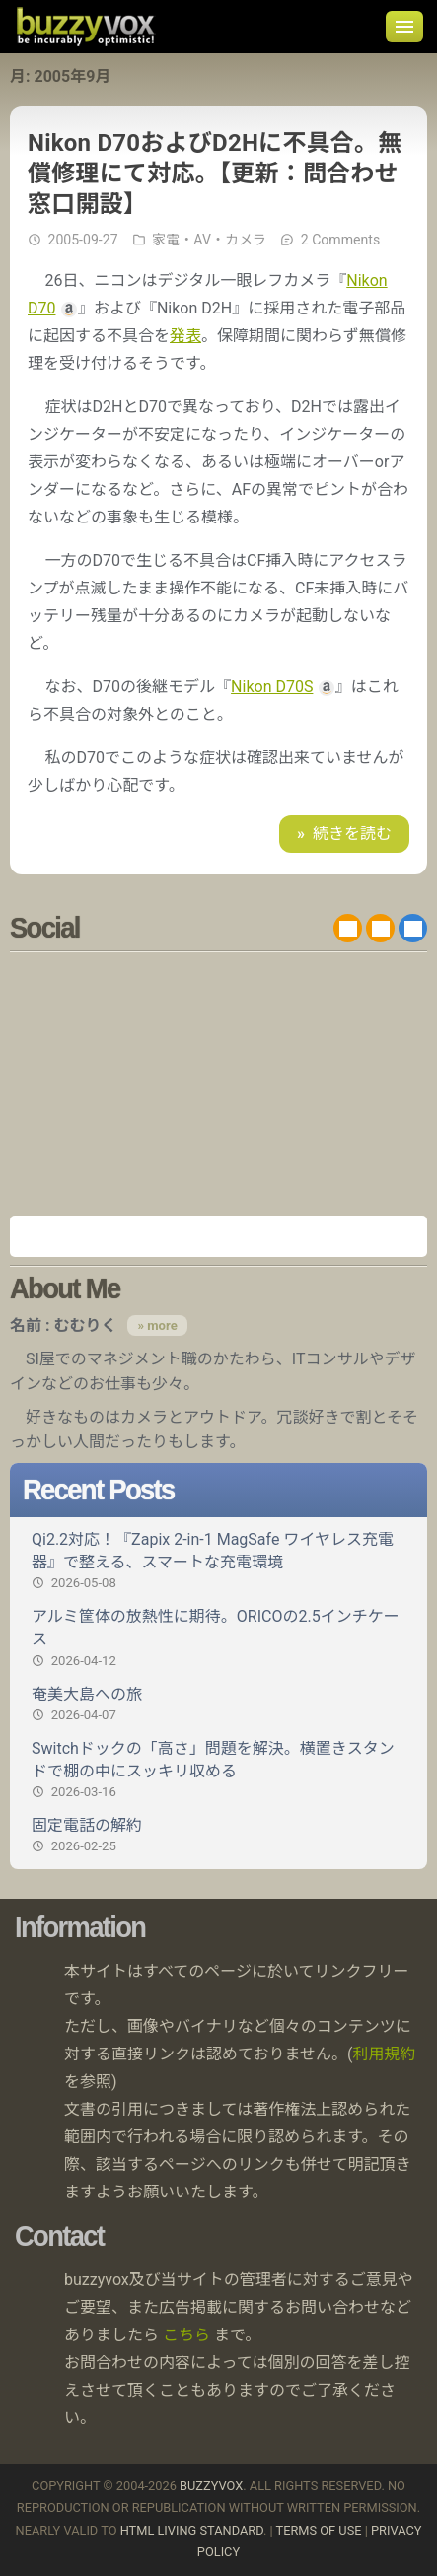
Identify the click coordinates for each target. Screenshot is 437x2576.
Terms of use (319, 2530)
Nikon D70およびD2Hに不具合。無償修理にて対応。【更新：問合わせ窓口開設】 (215, 173)
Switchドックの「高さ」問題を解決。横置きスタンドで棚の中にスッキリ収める (218, 1770)
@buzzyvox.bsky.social (413, 928)
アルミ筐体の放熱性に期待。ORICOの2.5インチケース (218, 1638)
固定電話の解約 (218, 1835)
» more (157, 1325)
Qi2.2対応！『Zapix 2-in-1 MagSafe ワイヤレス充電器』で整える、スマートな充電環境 (218, 1561)
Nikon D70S (272, 686)
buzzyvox (85, 26)
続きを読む (352, 833)
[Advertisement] (219, 1083)
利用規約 (384, 2054)
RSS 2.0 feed (347, 928)
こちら (186, 2335)
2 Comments (340, 239)
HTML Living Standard (191, 2530)
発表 (185, 335)
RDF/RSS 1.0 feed (380, 928)
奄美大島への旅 (218, 1704)
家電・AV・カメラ (209, 239)
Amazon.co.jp (218, 1236)
